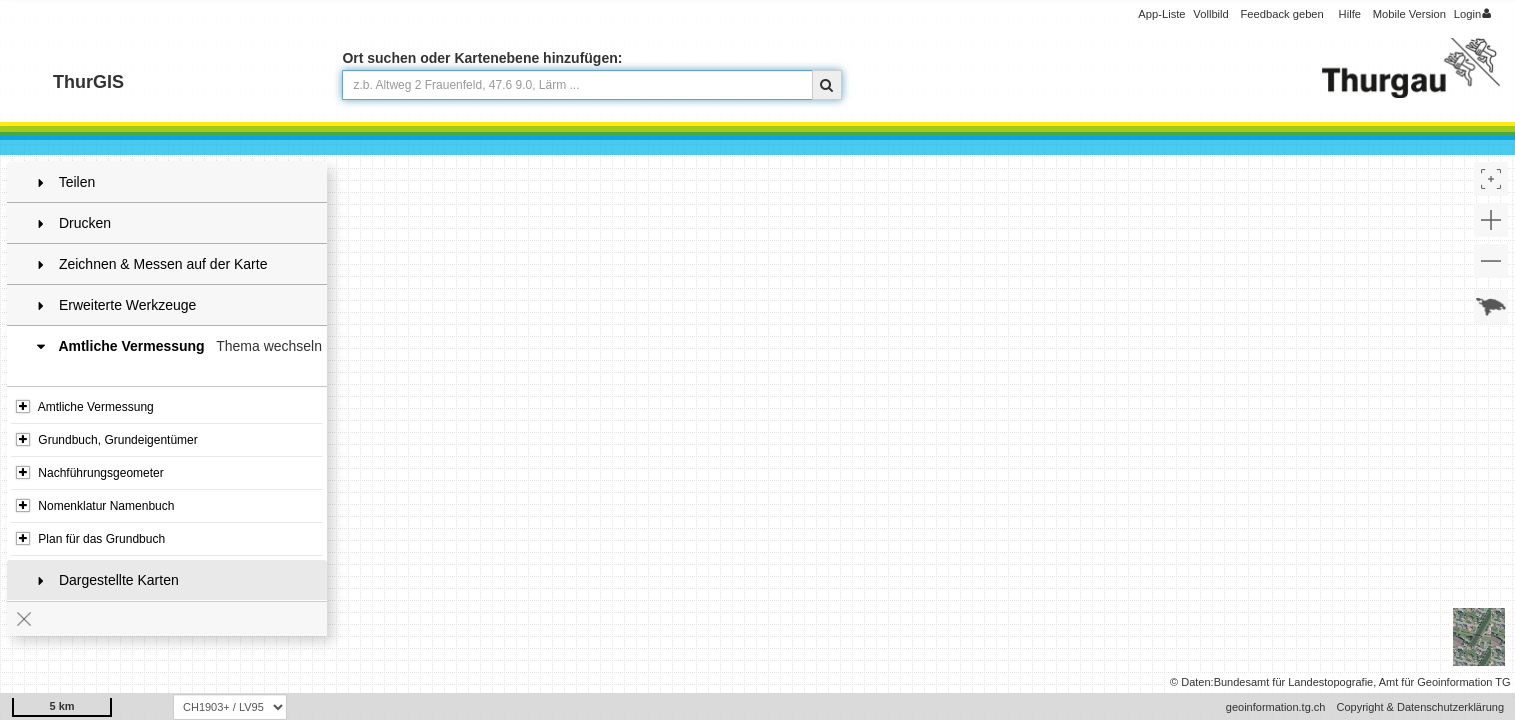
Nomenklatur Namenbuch (95, 506)
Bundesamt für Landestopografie (1294, 682)
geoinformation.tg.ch (1276, 707)
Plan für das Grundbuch (90, 539)
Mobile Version (1409, 14)
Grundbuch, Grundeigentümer (107, 440)
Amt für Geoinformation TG (1445, 682)
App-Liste (1161, 14)
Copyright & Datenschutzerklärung (1420, 707)
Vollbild (1210, 14)
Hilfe (1350, 14)
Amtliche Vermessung (85, 407)
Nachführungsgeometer (90, 473)
